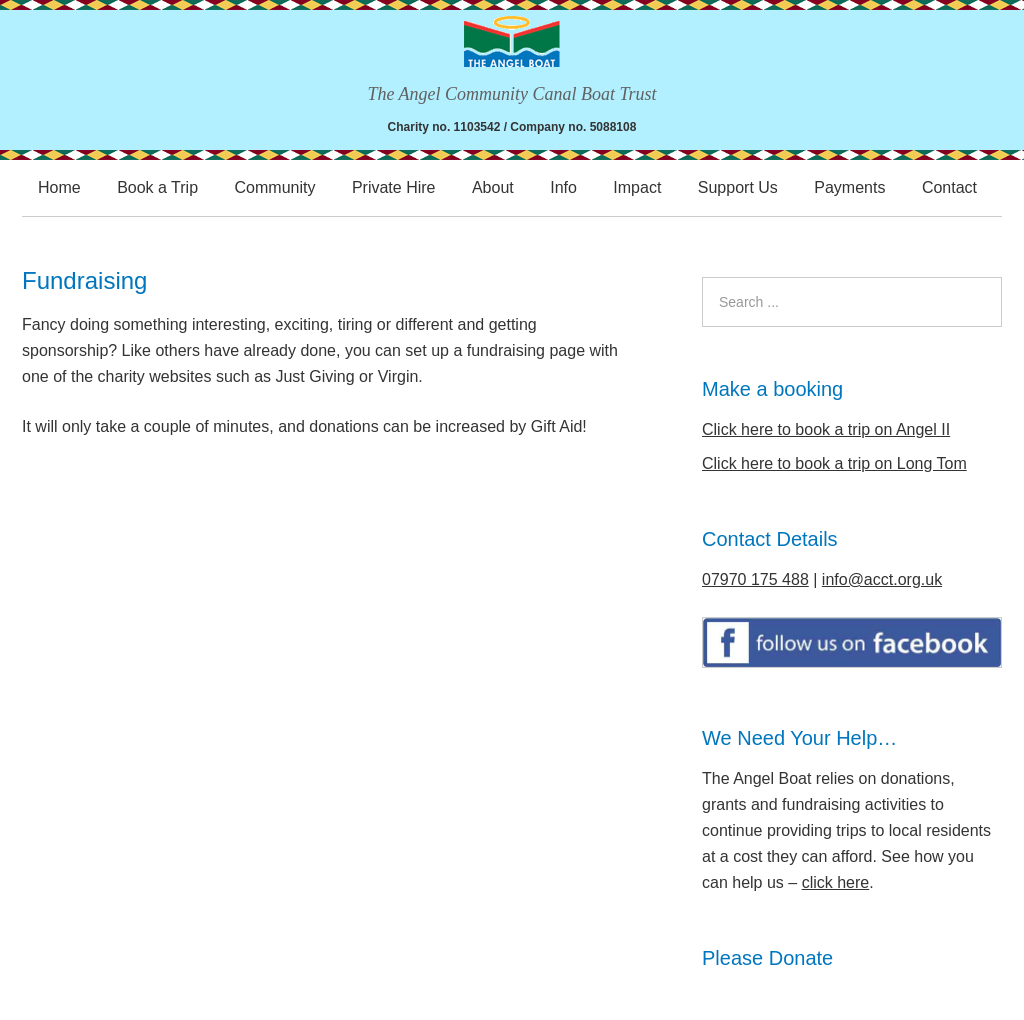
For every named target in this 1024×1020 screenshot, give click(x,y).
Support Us (738, 187)
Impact (637, 187)
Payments (849, 187)
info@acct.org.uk (882, 579)
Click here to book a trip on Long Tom (834, 463)
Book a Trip (157, 187)
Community (275, 187)
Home (59, 187)
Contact (949, 187)
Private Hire (394, 187)
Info (563, 187)
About (493, 187)
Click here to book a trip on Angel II (826, 429)
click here (836, 882)
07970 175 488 (755, 579)
